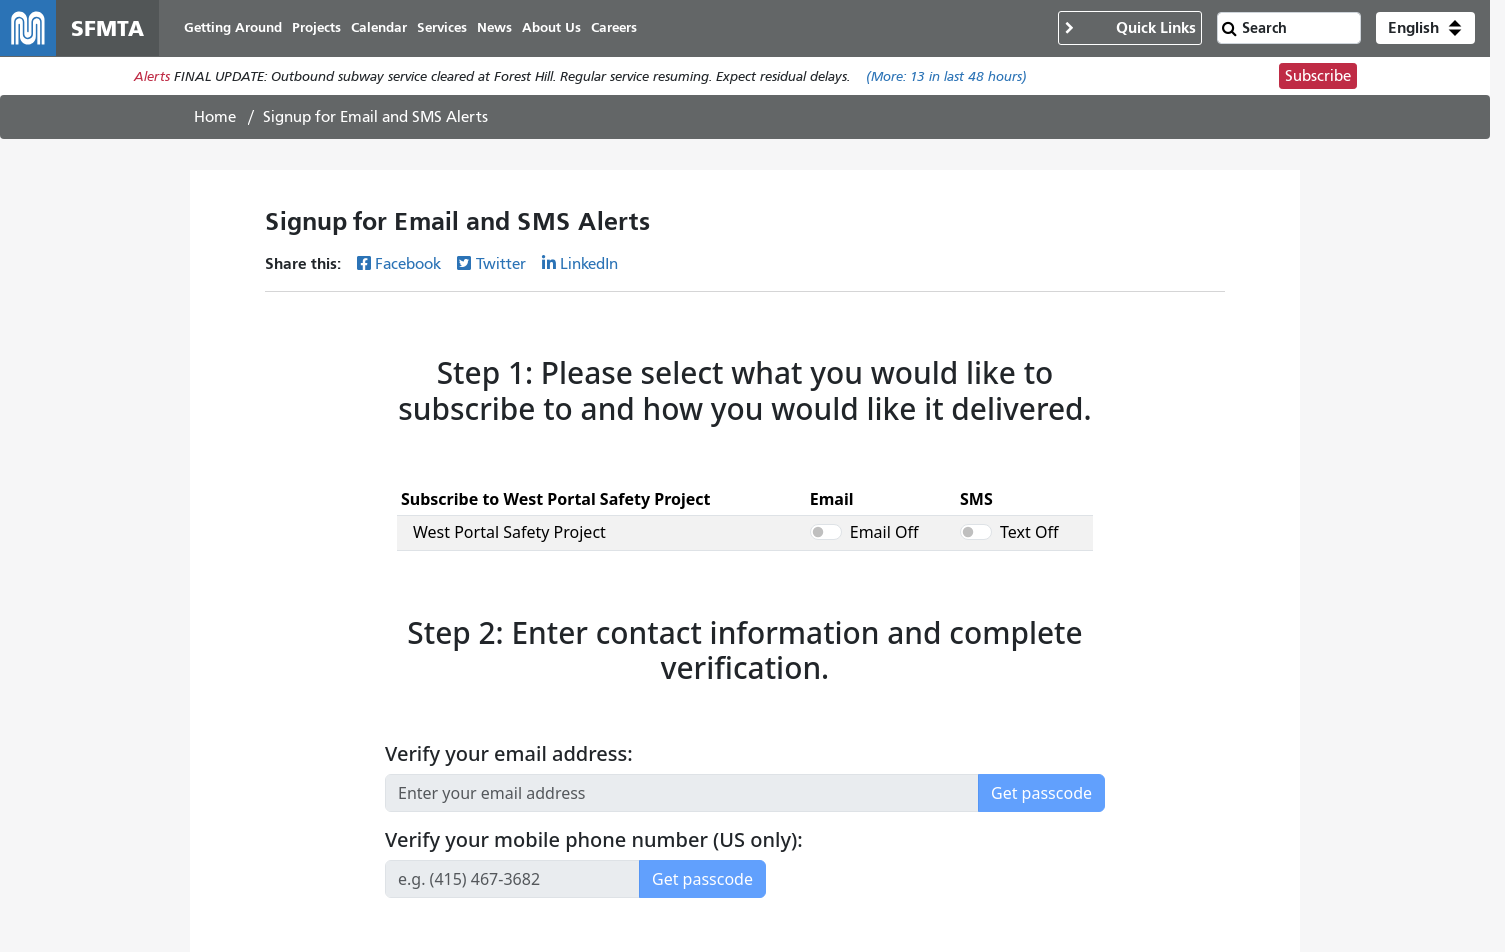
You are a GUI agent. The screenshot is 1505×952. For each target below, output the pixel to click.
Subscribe (1318, 76)
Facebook (408, 264)
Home (215, 117)
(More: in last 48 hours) (946, 76)
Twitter (501, 264)
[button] (1425, 28)
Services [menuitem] (442, 27)
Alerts (152, 76)
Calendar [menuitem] (379, 27)
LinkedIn (589, 264)
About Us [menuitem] (551, 27)
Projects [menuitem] (316, 27)
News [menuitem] (494, 27)
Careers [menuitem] (614, 27)
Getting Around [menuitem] (233, 27)
